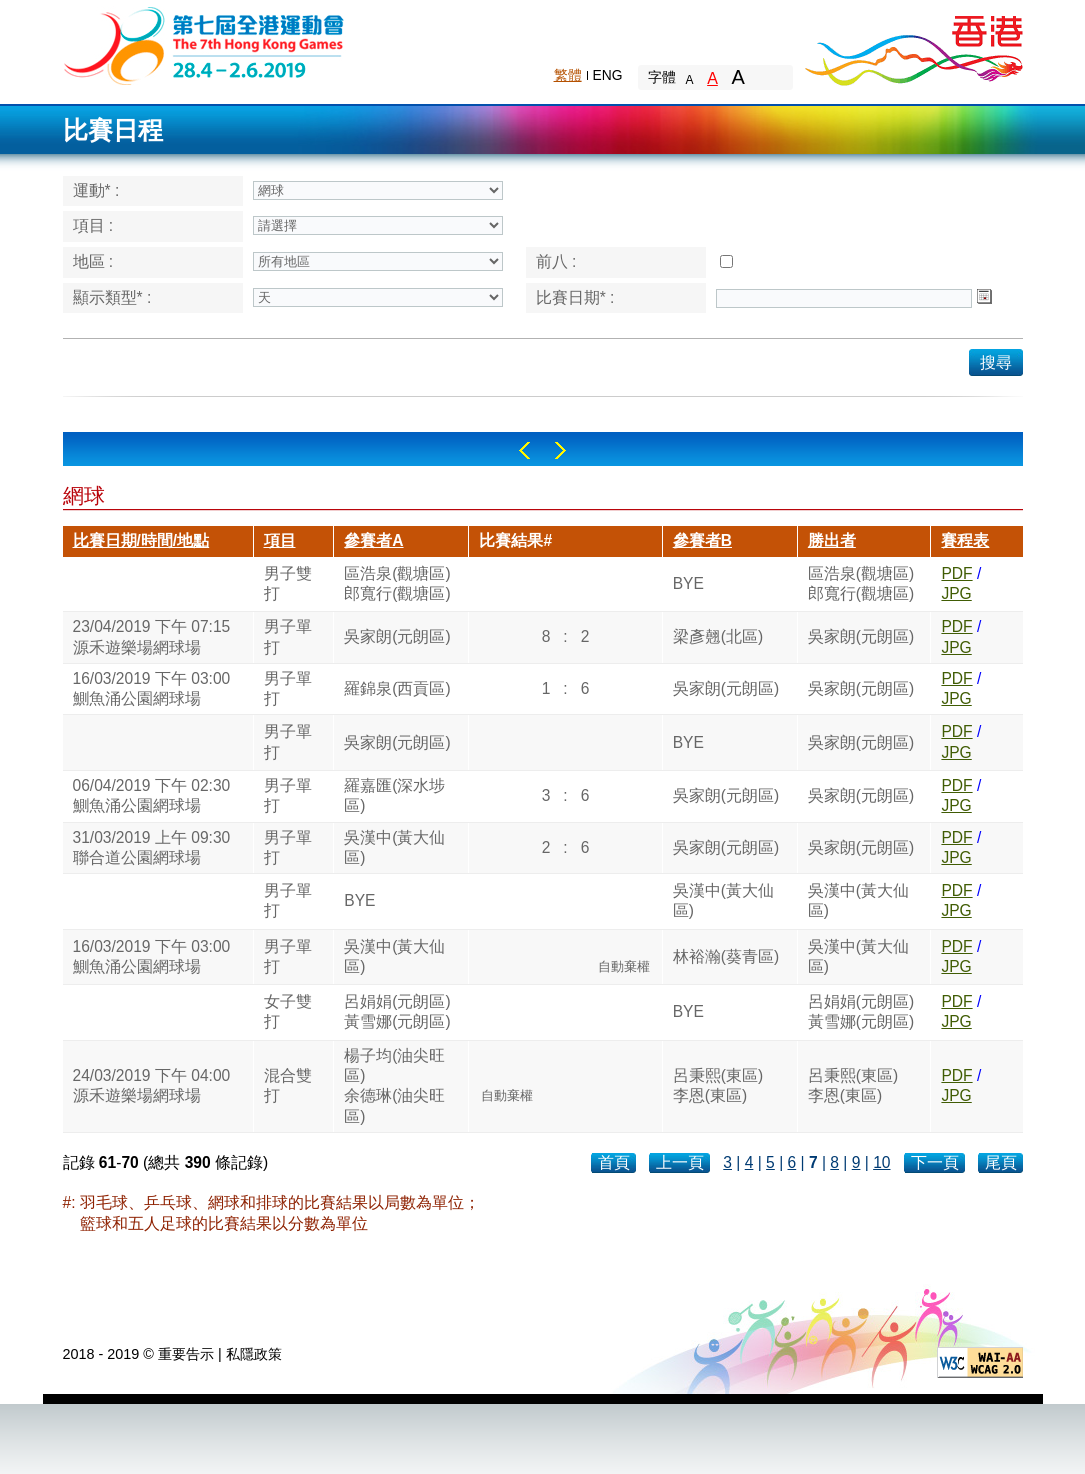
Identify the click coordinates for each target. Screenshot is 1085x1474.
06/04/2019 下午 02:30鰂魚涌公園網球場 (152, 795)
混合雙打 (288, 1085)
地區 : (93, 261)
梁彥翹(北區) (718, 636)
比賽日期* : (575, 297)
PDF (956, 573)
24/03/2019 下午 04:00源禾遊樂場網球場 (152, 1085)
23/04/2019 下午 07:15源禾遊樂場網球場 (152, 636)
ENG (608, 75)
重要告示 (186, 1354)
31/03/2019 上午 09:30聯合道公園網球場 (152, 847)
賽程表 (965, 540)
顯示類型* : (112, 297)
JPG (956, 593)
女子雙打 (288, 1011)
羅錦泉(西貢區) (397, 688)
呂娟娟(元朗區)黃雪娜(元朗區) (397, 1011)
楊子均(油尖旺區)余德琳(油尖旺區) (394, 1086)
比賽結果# (515, 540)
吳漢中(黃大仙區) (394, 847)
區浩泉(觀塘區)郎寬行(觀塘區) (397, 583)
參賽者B (702, 540)
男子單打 (288, 636)
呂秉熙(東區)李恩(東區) (718, 1085)
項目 (280, 540)
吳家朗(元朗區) (397, 636)
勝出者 (832, 540)
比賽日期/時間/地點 (141, 540)
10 (881, 1162)
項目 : (93, 225)
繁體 (568, 75)
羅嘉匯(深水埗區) (394, 795)
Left (524, 450)
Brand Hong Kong (913, 45)
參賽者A (373, 540)
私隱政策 (254, 1354)
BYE (688, 583)
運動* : (96, 190)
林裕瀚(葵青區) (726, 956)
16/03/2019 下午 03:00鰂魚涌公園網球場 (152, 688)
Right (560, 450)
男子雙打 (288, 583)
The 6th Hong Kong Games (204, 44)
